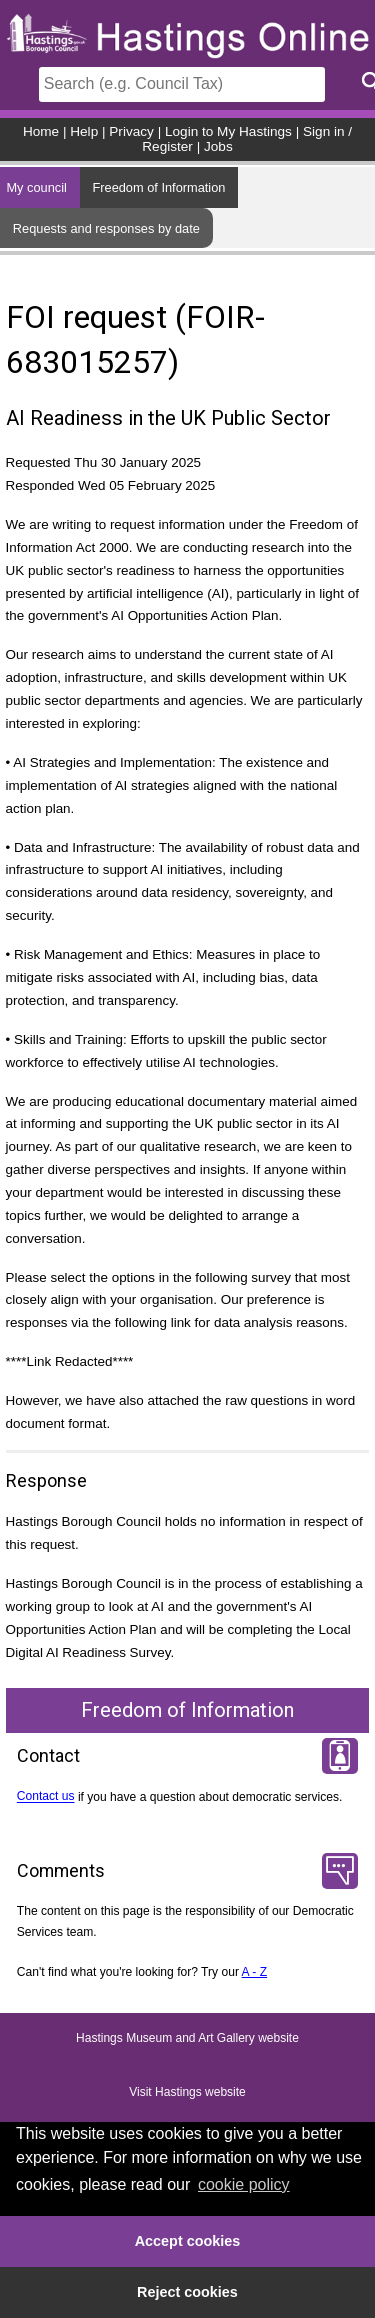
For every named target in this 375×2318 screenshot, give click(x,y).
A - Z (255, 1972)
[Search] (182, 84)
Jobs (218, 146)
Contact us (46, 1797)
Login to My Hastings (228, 131)
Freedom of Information (158, 187)
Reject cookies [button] (187, 2292)
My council (36, 187)
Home (41, 131)
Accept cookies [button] (188, 2241)
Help (84, 131)
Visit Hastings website (187, 2093)
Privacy (131, 131)
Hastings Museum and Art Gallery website (187, 2039)
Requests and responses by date (106, 228)
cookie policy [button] (244, 2184)
